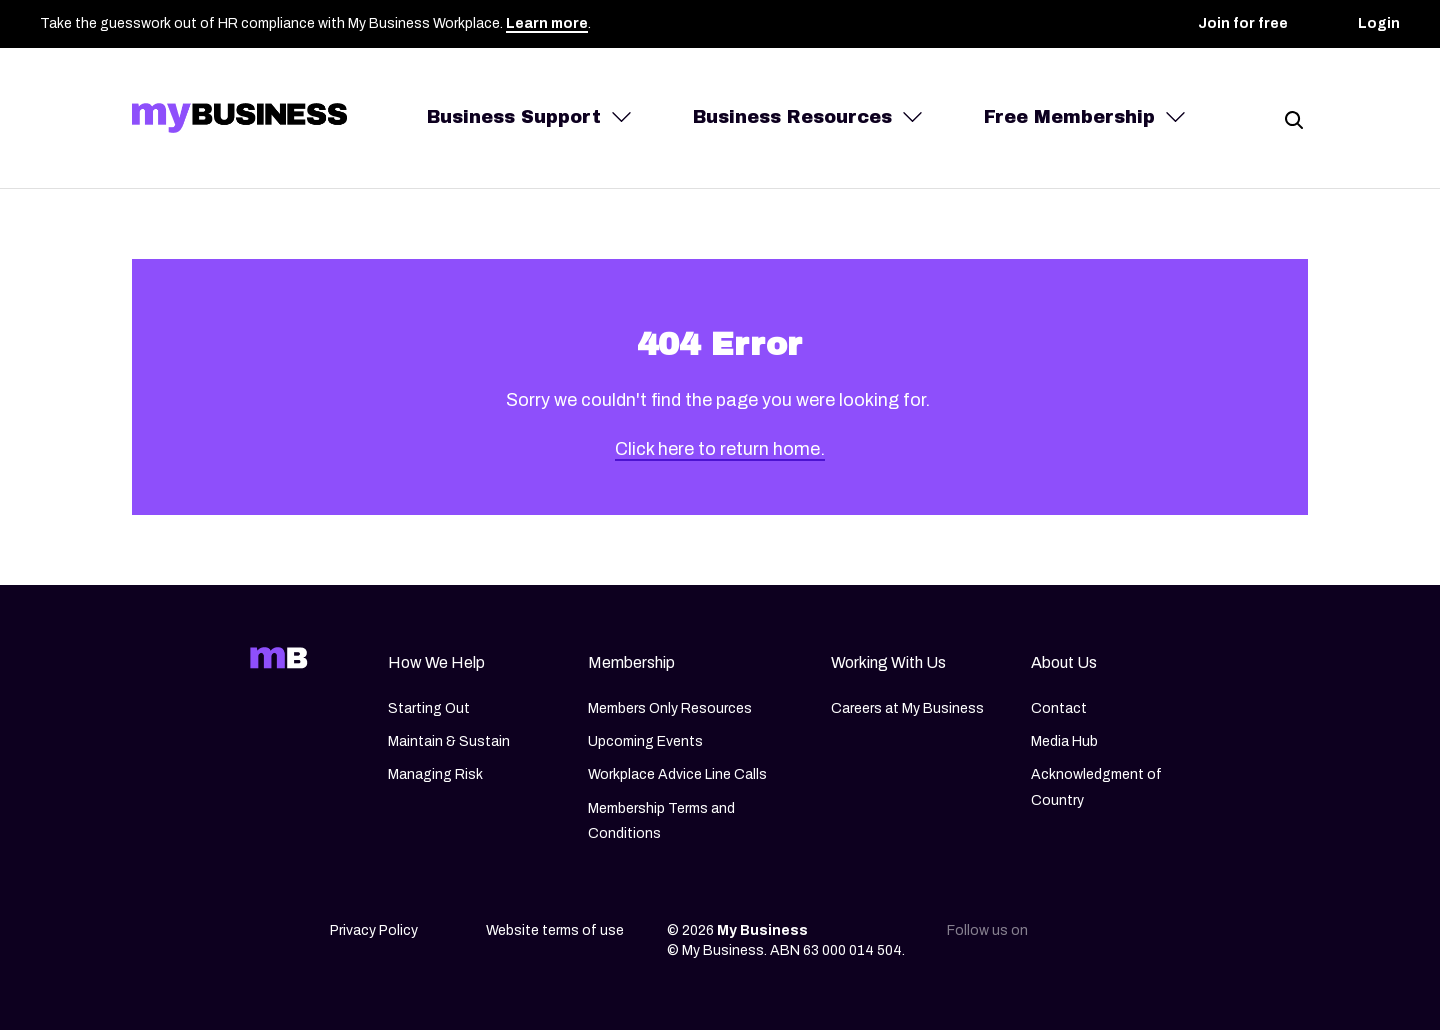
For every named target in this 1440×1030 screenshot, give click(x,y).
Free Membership (1069, 117)
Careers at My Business (907, 708)
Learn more (547, 23)
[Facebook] (1152, 937)
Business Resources (792, 117)
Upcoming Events (645, 741)
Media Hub (1064, 741)
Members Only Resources (670, 708)
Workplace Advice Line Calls (677, 775)
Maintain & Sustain (449, 741)
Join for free (1243, 23)
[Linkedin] (1068, 937)
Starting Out (429, 708)
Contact (1059, 708)
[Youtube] (1194, 937)
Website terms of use (555, 930)
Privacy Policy (374, 930)
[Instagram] (1110, 937)
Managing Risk (435, 775)
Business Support (514, 117)
